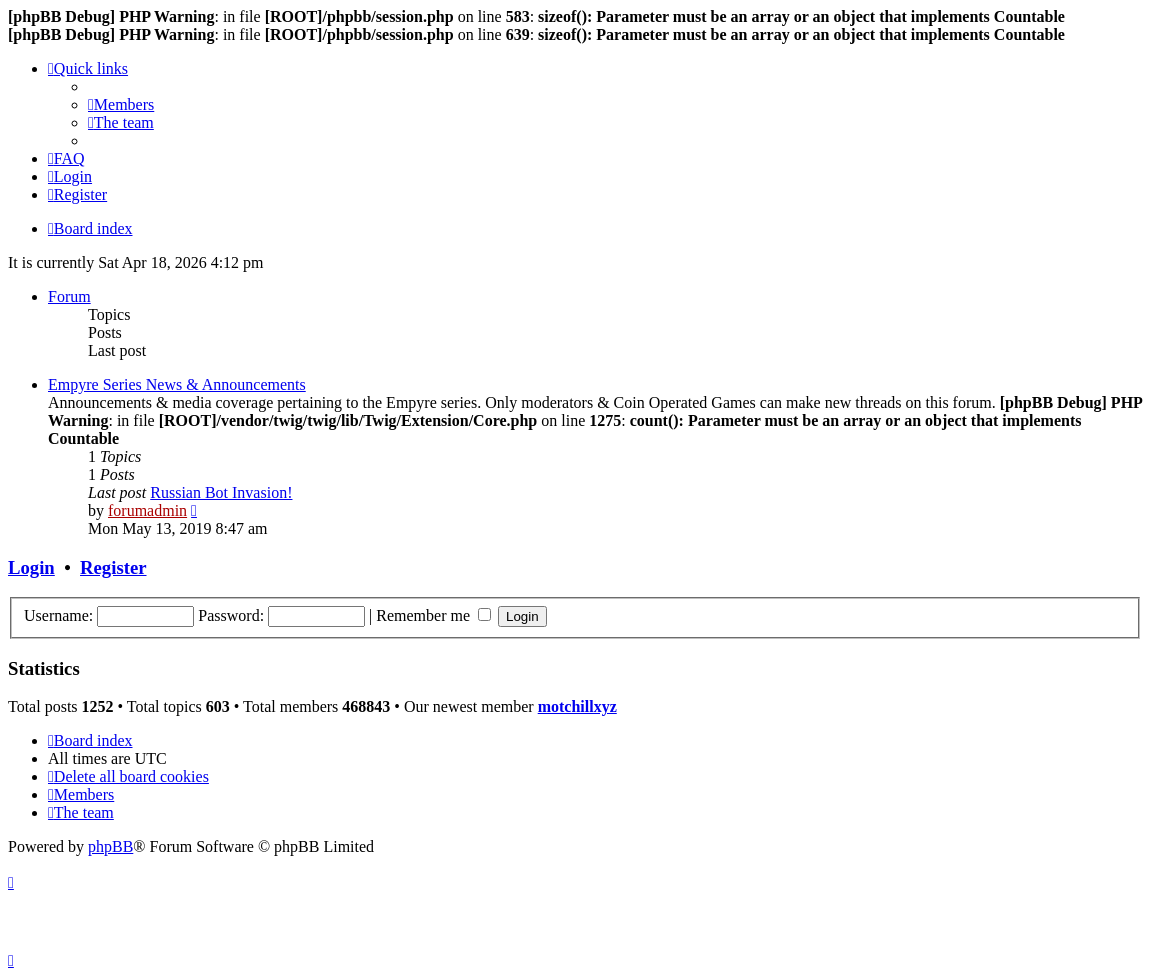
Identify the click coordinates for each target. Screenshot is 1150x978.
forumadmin (147, 510)
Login (31, 567)
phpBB (110, 846)
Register (113, 567)
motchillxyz (577, 706)
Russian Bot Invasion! (221, 492)
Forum (69, 296)
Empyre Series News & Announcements (177, 384)
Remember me (433, 615)
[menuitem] (121, 104)
